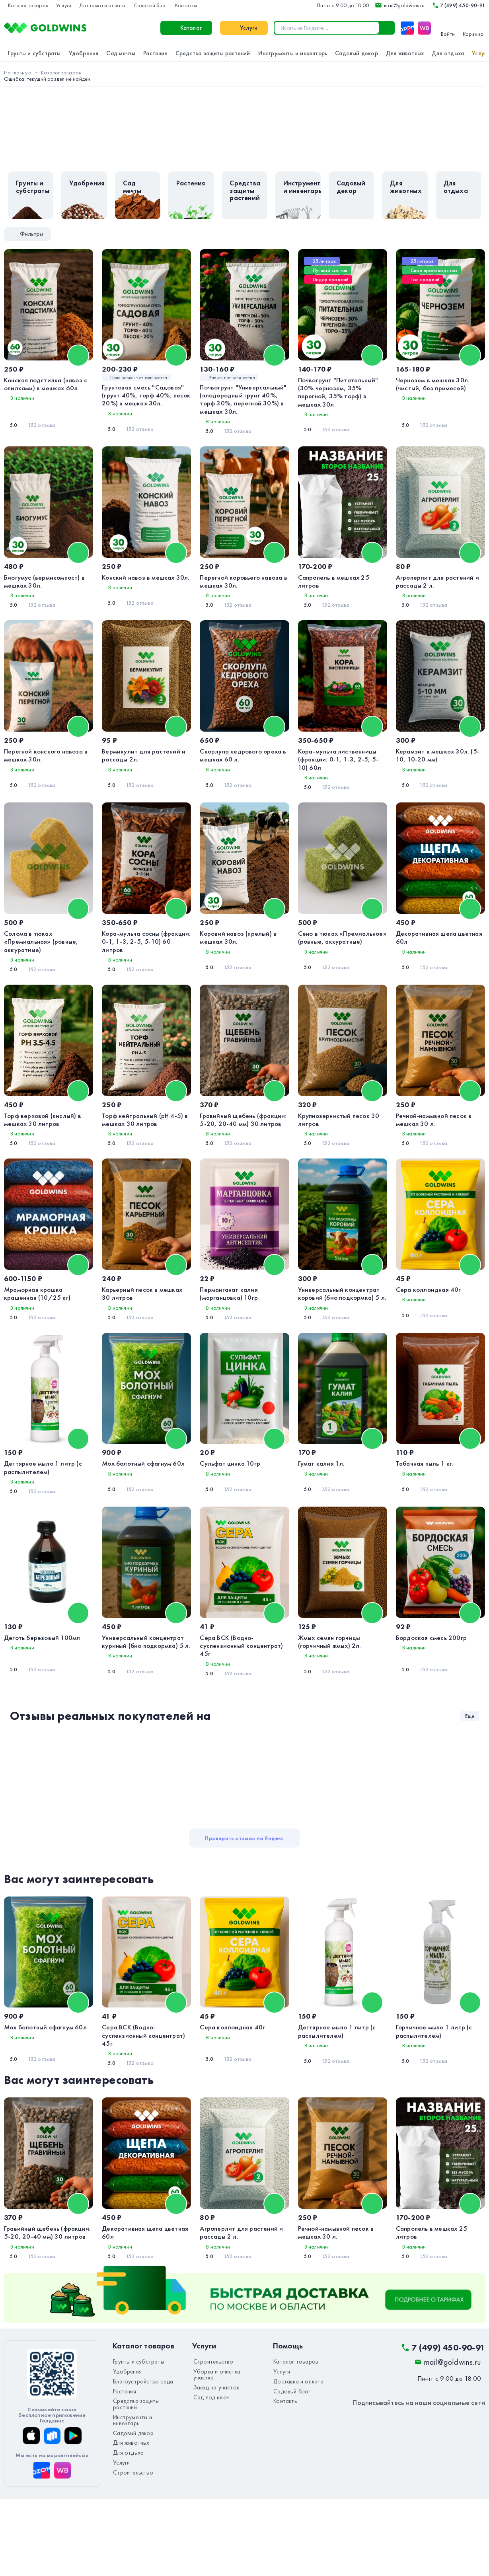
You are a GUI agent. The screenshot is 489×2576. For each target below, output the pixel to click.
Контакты (186, 5)
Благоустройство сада (139, 2461)
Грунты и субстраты (34, 53)
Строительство (130, 2531)
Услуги (63, 5)
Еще (469, 1781)
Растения (155, 53)
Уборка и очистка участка (224, 2453)
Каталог (100, 28)
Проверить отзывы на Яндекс (244, 1904)
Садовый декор (356, 53)
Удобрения (84, 53)
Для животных (405, 53)
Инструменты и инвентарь (292, 53)
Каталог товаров (28, 5)
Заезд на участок (213, 2461)
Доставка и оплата (102, 5)
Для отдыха (448, 53)
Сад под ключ (208, 2470)
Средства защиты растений (212, 53)
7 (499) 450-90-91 (458, 5)
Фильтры (25, 234)
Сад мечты (120, 53)
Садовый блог (150, 5)
